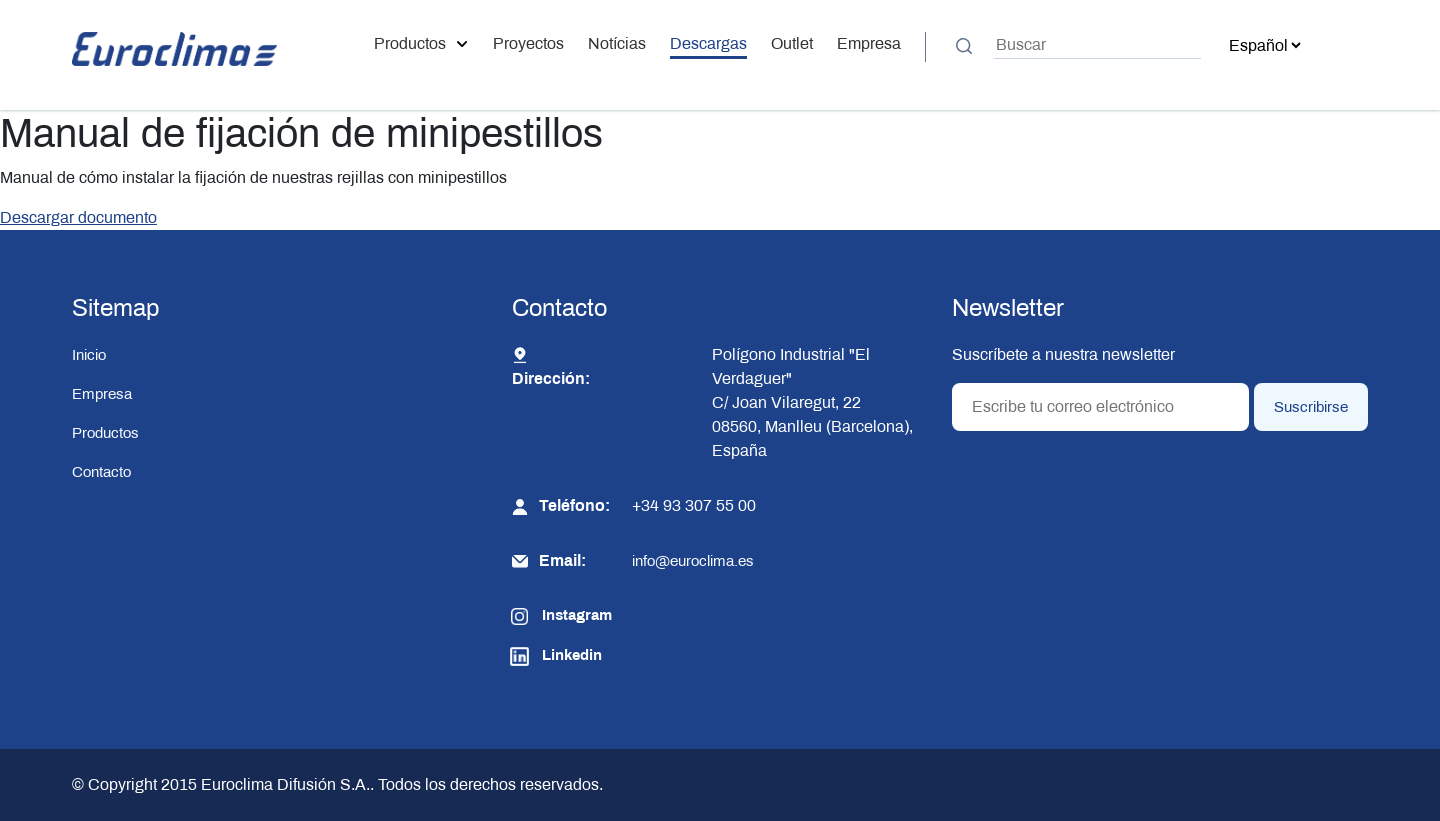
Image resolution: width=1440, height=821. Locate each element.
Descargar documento (78, 217)
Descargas (708, 43)
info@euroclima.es (693, 561)
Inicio (89, 355)
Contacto (101, 472)
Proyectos (528, 43)
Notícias (617, 43)
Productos (421, 43)
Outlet (792, 43)
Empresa (869, 43)
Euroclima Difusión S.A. (283, 784)
